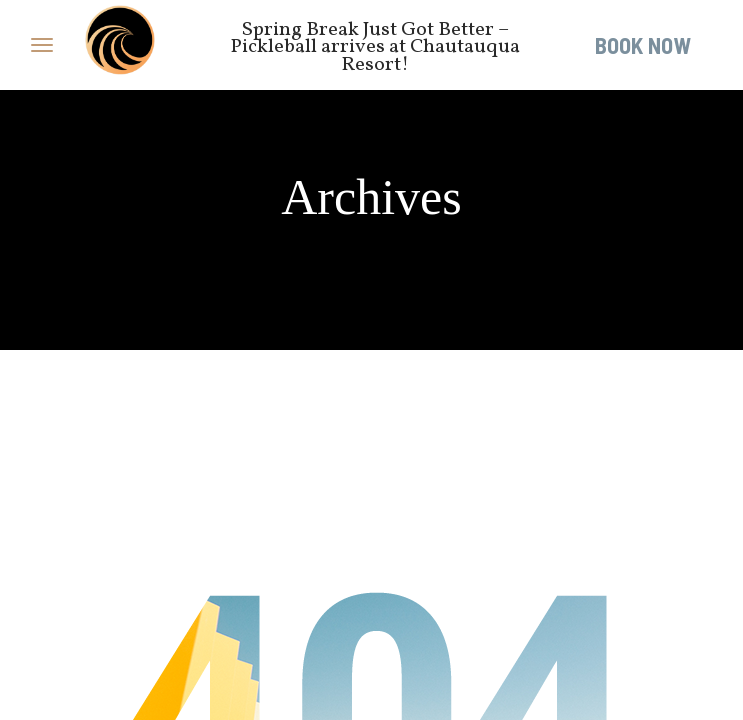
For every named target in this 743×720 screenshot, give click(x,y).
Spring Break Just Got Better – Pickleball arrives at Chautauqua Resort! (375, 47)
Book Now (643, 45)
